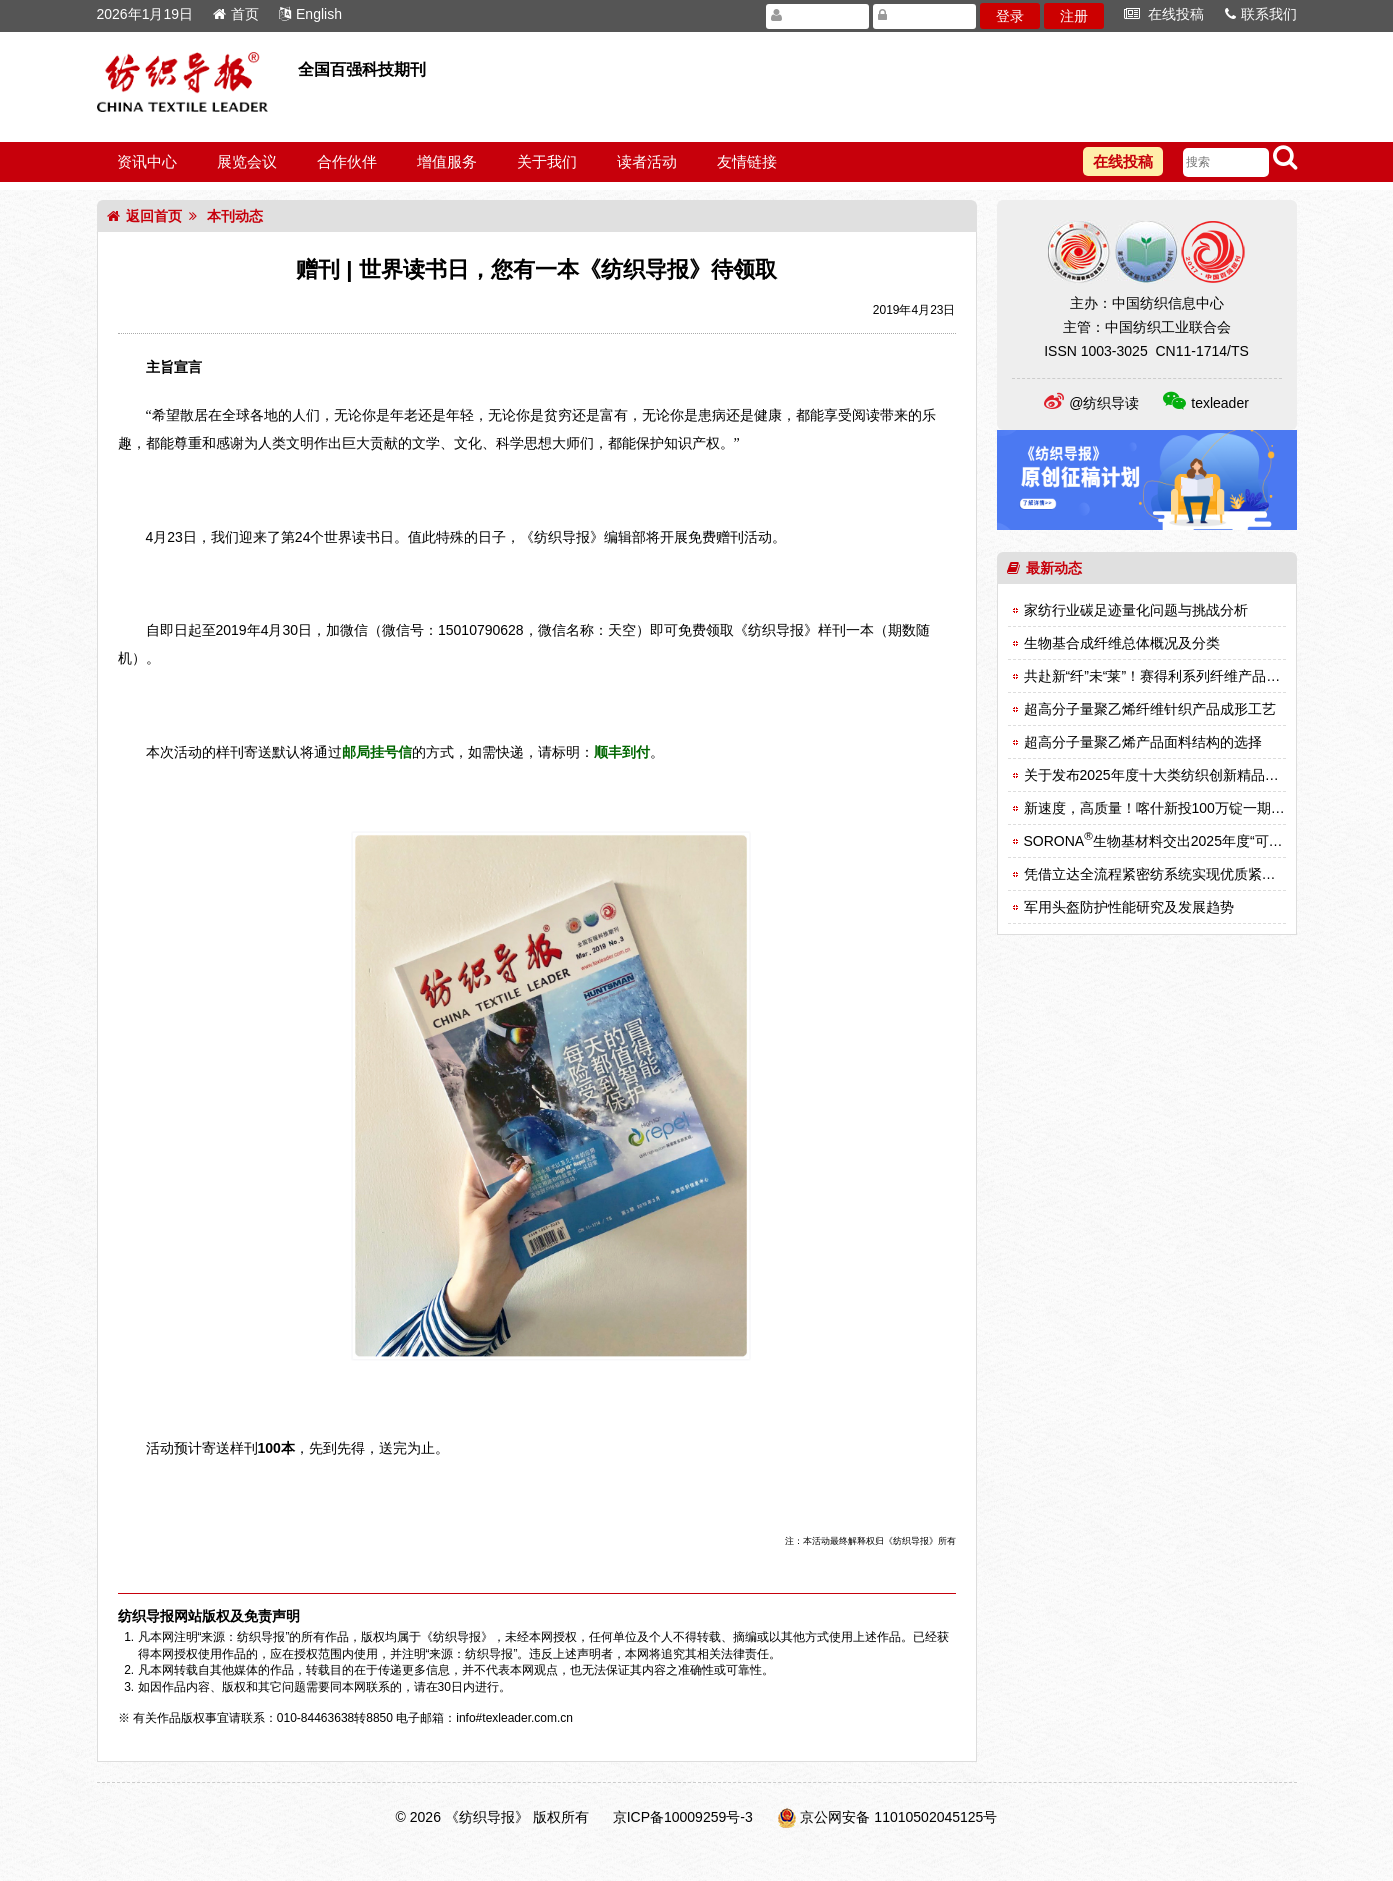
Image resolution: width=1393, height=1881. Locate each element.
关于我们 (547, 161)
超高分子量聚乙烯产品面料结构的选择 (1143, 742)
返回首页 (144, 216)
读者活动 (647, 161)
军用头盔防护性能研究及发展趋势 (1129, 907)
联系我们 (1261, 14)
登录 (1010, 16)
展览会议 (247, 161)
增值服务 (447, 161)
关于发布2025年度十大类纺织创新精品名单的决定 (1179, 775)
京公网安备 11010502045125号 (898, 1817)
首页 (236, 14)
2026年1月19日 (145, 14)
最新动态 (1044, 568)
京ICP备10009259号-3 (683, 1817)
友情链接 (747, 161)
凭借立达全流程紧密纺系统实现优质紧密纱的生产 (1178, 874)
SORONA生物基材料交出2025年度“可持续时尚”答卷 (1191, 841)
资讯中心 (147, 161)
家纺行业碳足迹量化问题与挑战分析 (1136, 610)
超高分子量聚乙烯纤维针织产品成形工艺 (1150, 709)
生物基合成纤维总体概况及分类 (1122, 643)
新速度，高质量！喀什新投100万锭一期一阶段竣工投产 (1196, 808)
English (310, 14)
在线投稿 (1164, 14)
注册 (1074, 16)
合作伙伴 (347, 161)
